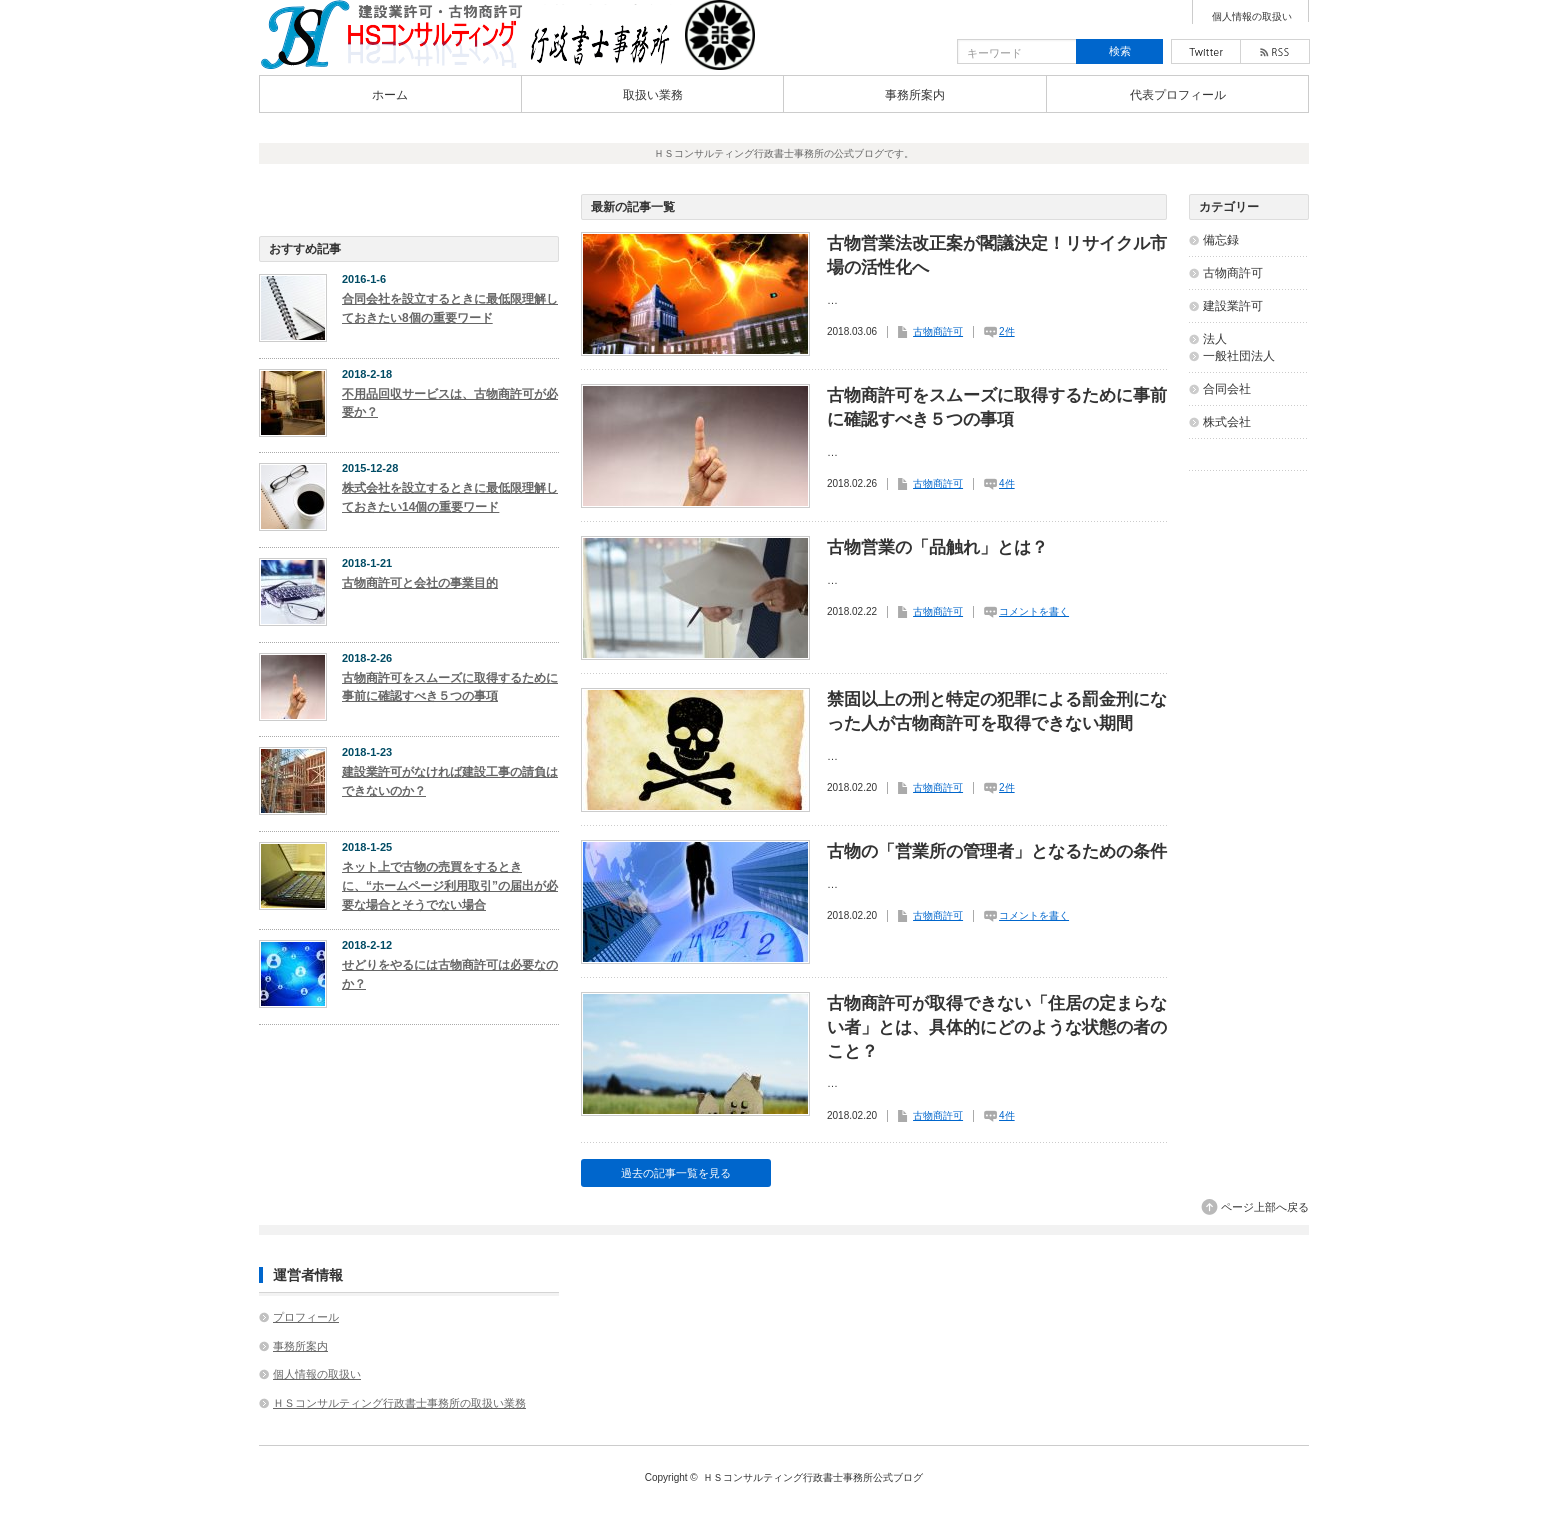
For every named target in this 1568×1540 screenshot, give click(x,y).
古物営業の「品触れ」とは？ (937, 547)
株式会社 (1227, 422)
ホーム (390, 95)
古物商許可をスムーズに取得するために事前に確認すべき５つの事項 (997, 407)
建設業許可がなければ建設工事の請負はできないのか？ (450, 781)
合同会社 (1227, 389)
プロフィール (306, 1317)
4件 (1007, 483)
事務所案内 (915, 95)
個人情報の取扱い (1252, 17)
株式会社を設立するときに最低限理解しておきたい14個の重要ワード (450, 497)
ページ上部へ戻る (1265, 1207)
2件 (1007, 331)
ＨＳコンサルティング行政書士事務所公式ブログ (813, 1477)
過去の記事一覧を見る (676, 1173)
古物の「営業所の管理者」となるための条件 (997, 851)
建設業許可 (1233, 306)
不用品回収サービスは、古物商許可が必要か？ (450, 403)
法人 (1215, 339)
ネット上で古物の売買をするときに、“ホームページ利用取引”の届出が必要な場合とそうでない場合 (450, 885)
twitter (1206, 51)
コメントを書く (1034, 611)
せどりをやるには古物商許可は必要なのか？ (450, 974)
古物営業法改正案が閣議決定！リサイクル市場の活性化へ (997, 255)
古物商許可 (938, 331)
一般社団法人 (1239, 356)
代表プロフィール (1178, 95)
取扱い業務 (653, 95)
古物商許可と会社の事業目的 (420, 583)
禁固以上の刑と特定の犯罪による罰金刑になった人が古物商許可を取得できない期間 (997, 711)
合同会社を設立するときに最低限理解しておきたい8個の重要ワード (450, 308)
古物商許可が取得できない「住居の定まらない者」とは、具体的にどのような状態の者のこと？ (997, 1027)
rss (1275, 51)
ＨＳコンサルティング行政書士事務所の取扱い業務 (399, 1403)
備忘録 (1221, 240)
